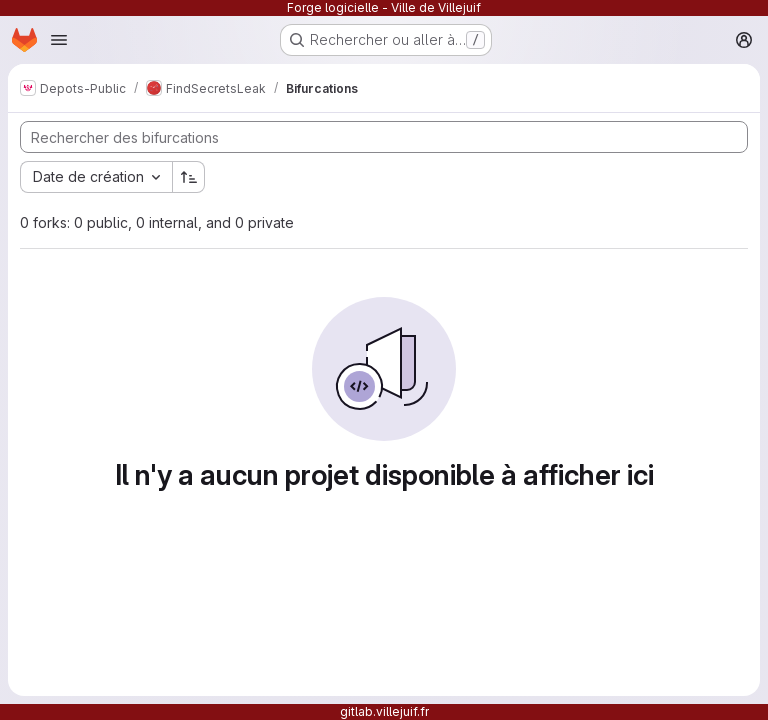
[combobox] (96, 177)
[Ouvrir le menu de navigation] (59, 40)
